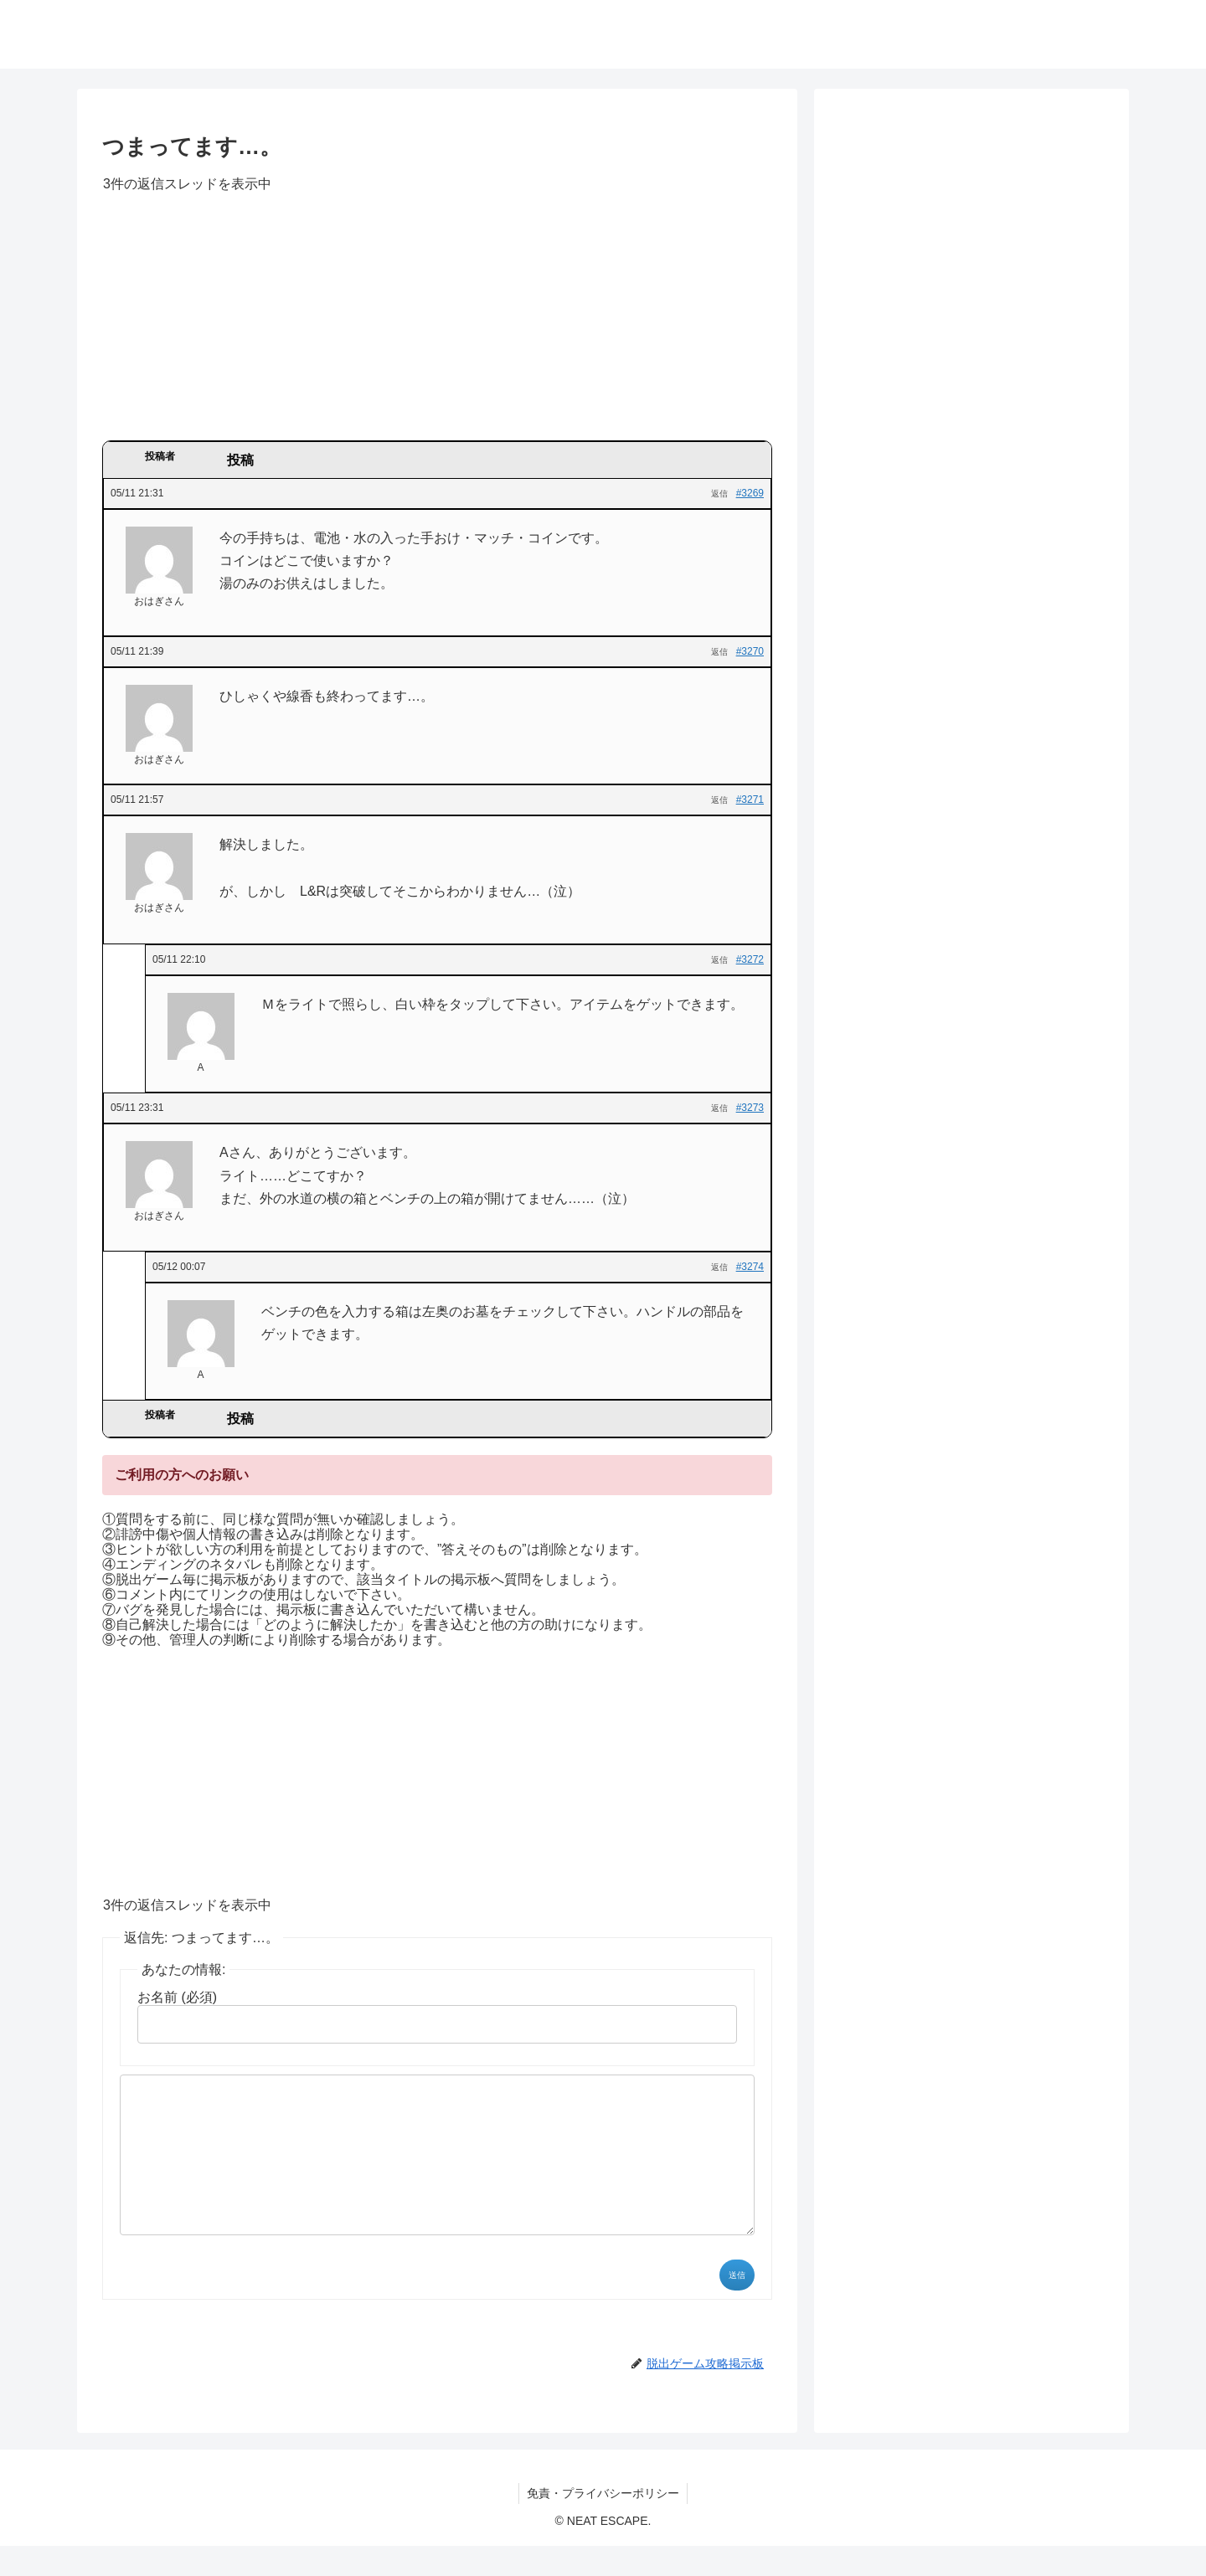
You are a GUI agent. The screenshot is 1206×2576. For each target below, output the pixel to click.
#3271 (750, 799)
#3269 (750, 493)
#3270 (750, 651)
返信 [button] (719, 493)
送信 (737, 2305)
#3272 (750, 959)
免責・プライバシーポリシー (603, 2523)
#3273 (750, 1107)
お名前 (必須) (177, 1997)
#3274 (750, 1267)
